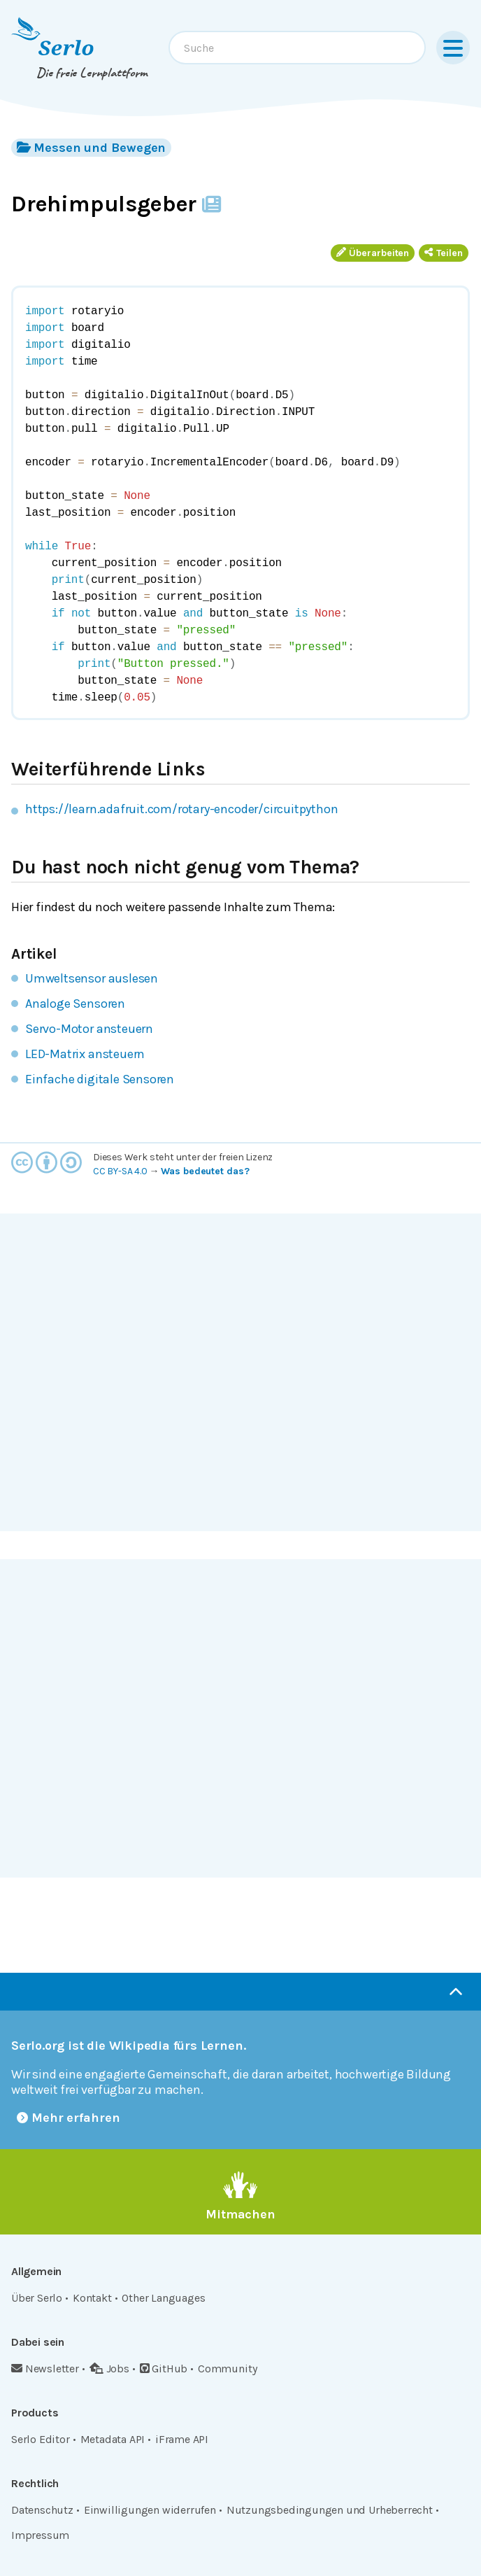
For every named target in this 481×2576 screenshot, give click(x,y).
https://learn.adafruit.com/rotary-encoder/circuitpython (181, 809)
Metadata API (112, 2439)
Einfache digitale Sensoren (99, 1079)
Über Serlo (36, 2297)
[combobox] (297, 47)
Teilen (443, 253)
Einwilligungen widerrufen (150, 2510)
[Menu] (453, 47)
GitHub (164, 2368)
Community (227, 2368)
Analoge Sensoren (75, 1003)
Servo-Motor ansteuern (89, 1028)
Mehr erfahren (68, 2117)
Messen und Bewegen (91, 147)
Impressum (40, 2535)
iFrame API (181, 2439)
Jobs (109, 2368)
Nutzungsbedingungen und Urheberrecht (330, 2510)
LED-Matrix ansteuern (85, 1054)
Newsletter (45, 2368)
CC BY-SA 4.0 (120, 1171)
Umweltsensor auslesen (91, 978)
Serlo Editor (40, 2439)
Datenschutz (42, 2510)
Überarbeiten (372, 253)
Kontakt (92, 2297)
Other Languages (163, 2297)
